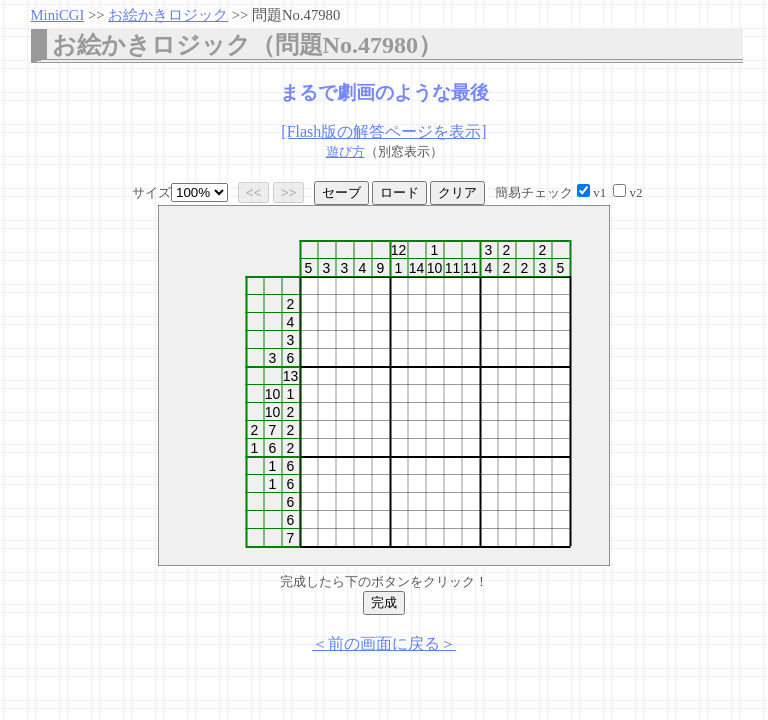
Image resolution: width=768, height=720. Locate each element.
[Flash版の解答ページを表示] (383, 131)
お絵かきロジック (168, 15)
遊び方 (345, 151)
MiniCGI (58, 15)
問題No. (296, 15)
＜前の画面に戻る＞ (384, 643)
